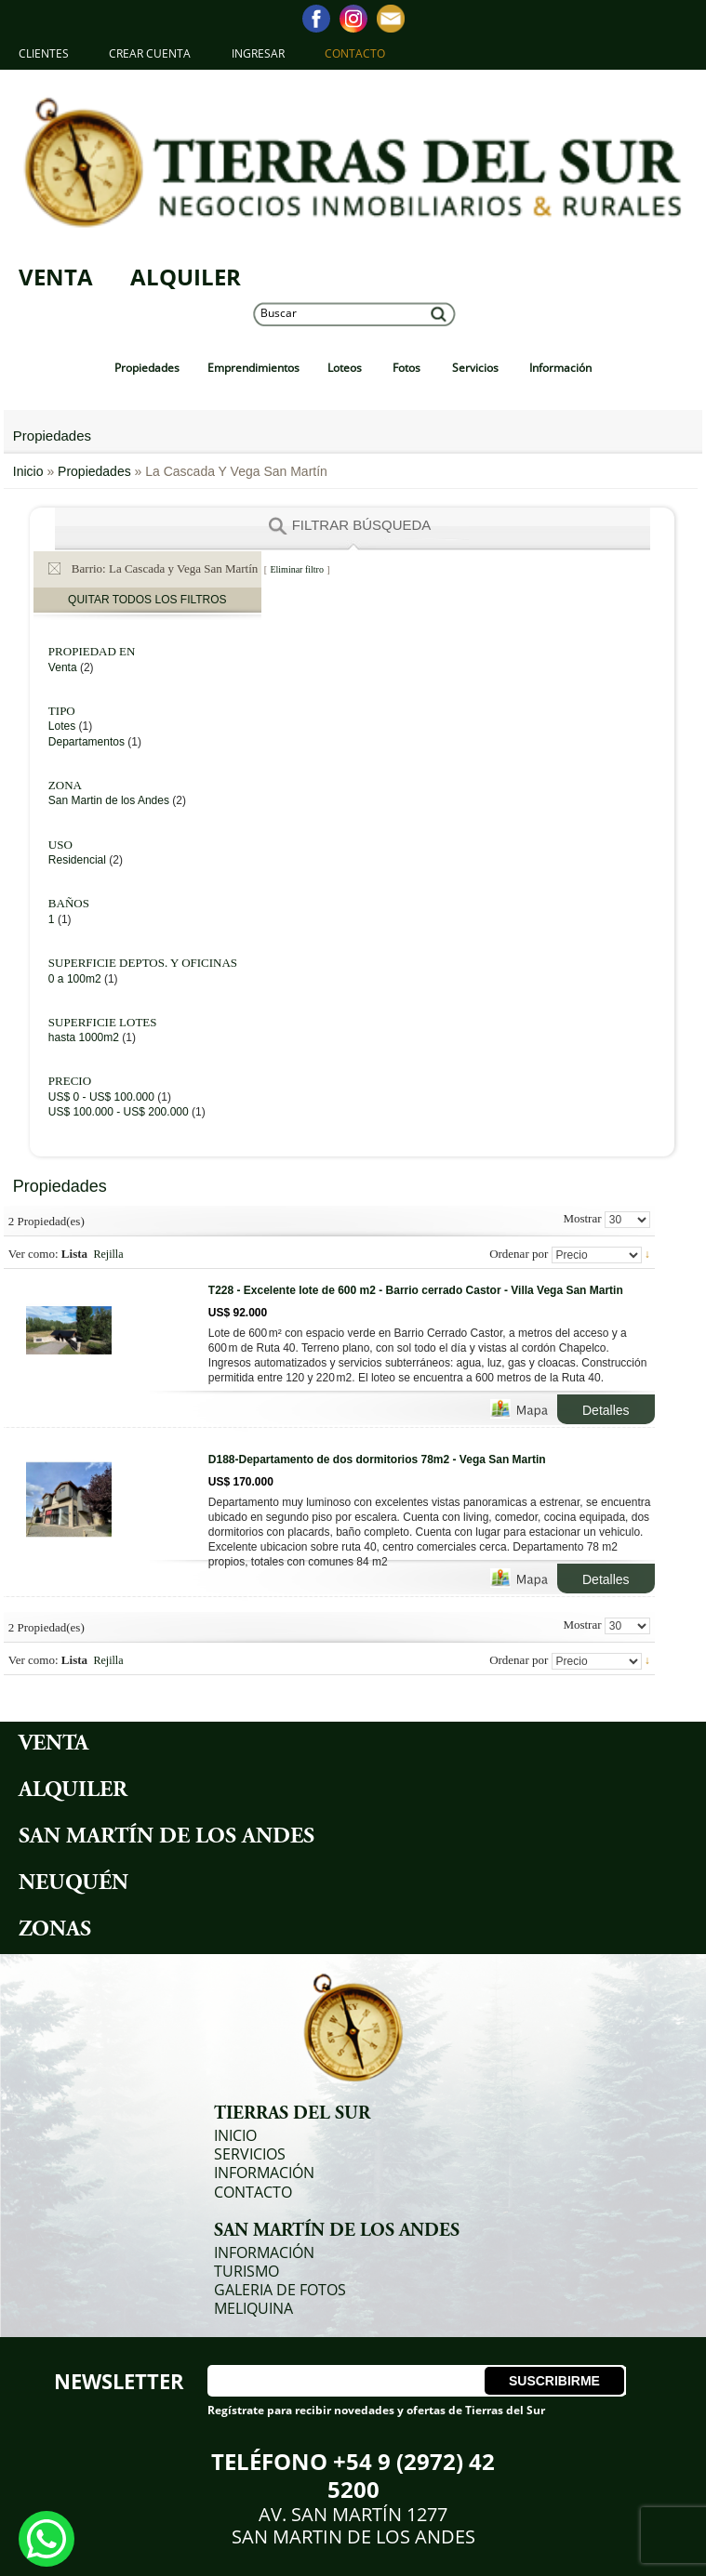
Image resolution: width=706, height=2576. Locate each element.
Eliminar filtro (297, 569)
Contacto (355, 53)
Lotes (63, 726)
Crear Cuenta (150, 53)
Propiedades (94, 471)
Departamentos (86, 741)
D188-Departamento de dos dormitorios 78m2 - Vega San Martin (377, 1459)
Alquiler (185, 277)
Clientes (44, 53)
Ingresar (258, 53)
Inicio (30, 471)
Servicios (250, 2154)
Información (264, 2172)
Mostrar (582, 1218)
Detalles (606, 1410)
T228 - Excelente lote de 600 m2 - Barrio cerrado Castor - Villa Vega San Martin (415, 1290)
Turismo (246, 2271)
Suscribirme (554, 2380)
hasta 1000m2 (83, 1037)
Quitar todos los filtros (147, 599)
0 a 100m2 (74, 978)
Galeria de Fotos (280, 2289)
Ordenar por (518, 1254)
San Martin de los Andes (108, 800)
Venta (56, 277)
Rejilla (109, 1254)
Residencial (77, 859)
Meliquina (253, 2308)
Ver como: (33, 1254)
